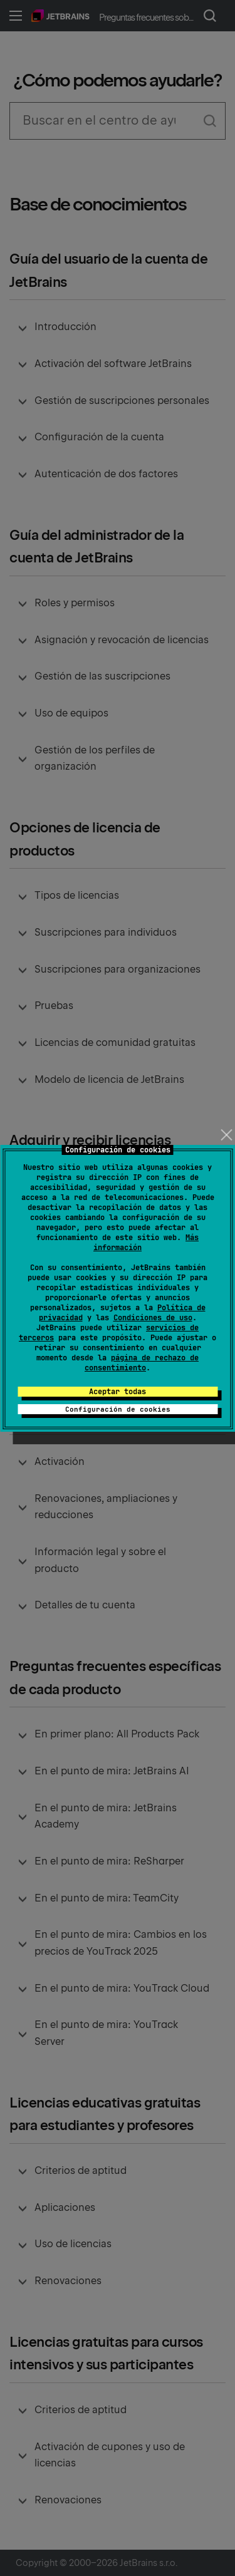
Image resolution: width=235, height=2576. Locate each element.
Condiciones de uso (152, 1318)
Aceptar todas (117, 1392)
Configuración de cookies (117, 1409)
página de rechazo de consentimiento (142, 1363)
